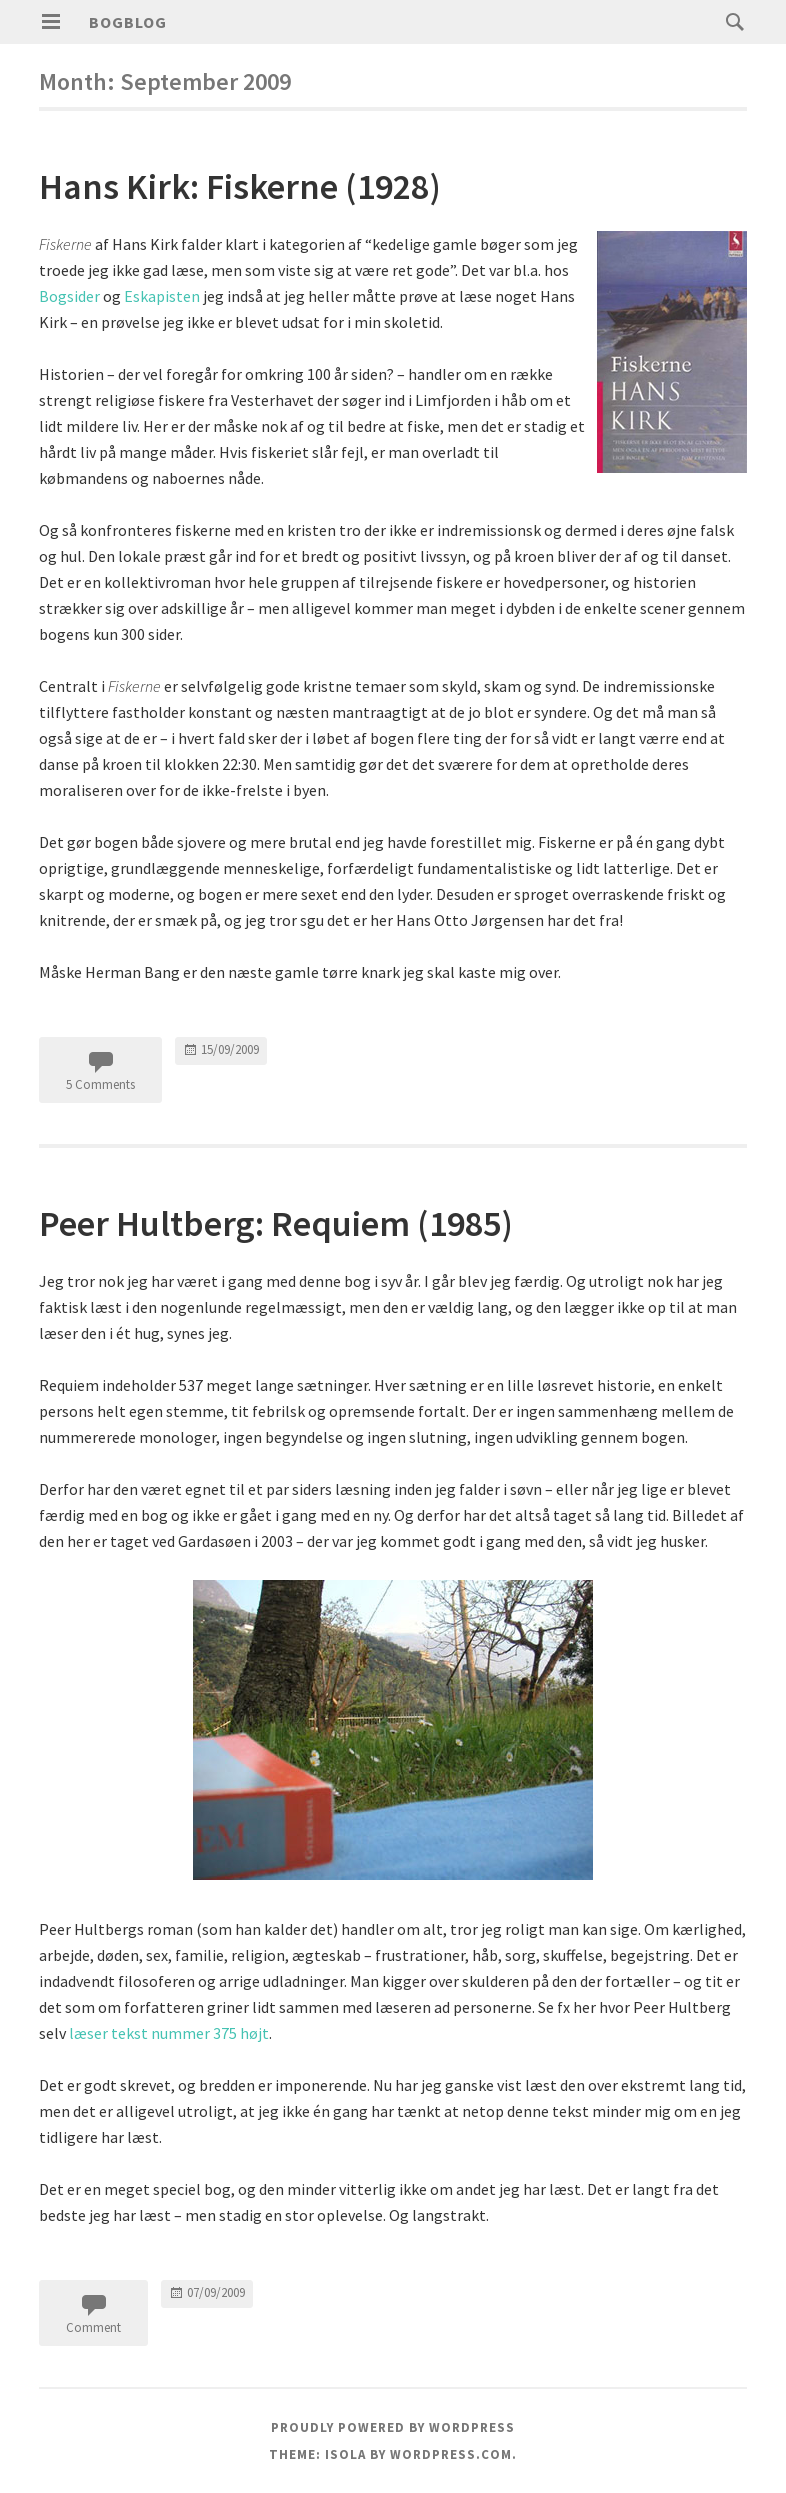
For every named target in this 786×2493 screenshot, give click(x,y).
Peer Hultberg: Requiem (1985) (276, 1223)
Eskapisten (162, 296)
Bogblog (128, 22)
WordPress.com (451, 2454)
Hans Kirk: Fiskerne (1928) (240, 186)
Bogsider (69, 296)
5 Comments (100, 1084)
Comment (93, 2327)
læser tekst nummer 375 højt (169, 2033)
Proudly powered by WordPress (393, 2427)
